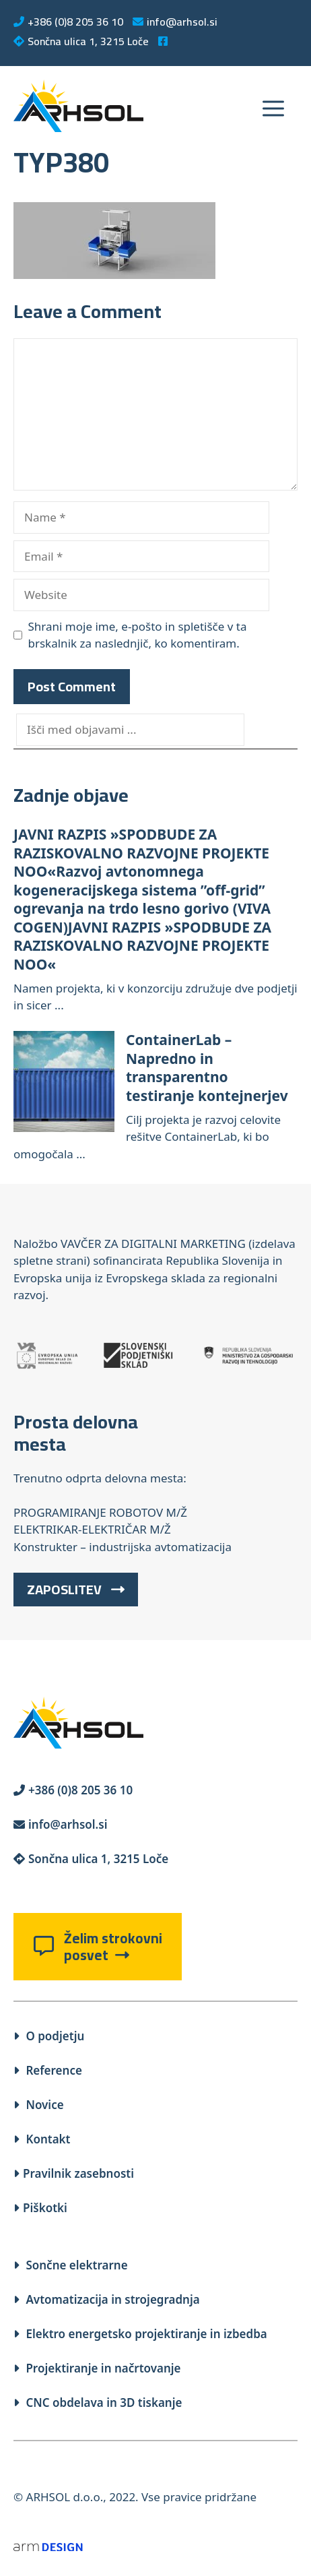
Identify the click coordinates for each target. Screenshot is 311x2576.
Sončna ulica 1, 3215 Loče (81, 41)
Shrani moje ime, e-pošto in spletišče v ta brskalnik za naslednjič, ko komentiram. (137, 635)
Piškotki (40, 2208)
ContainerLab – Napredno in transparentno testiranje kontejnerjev (207, 1067)
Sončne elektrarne (70, 2265)
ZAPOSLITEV (76, 1589)
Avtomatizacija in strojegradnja (106, 2299)
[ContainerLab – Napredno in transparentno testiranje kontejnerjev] (63, 1083)
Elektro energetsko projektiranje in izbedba (140, 2334)
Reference (47, 2070)
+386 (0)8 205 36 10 (68, 21)
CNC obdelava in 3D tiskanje (97, 2402)
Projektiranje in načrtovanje (97, 2368)
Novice (38, 2104)
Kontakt (42, 2139)
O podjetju (48, 2036)
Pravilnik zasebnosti (73, 2173)
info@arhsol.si (175, 21)
